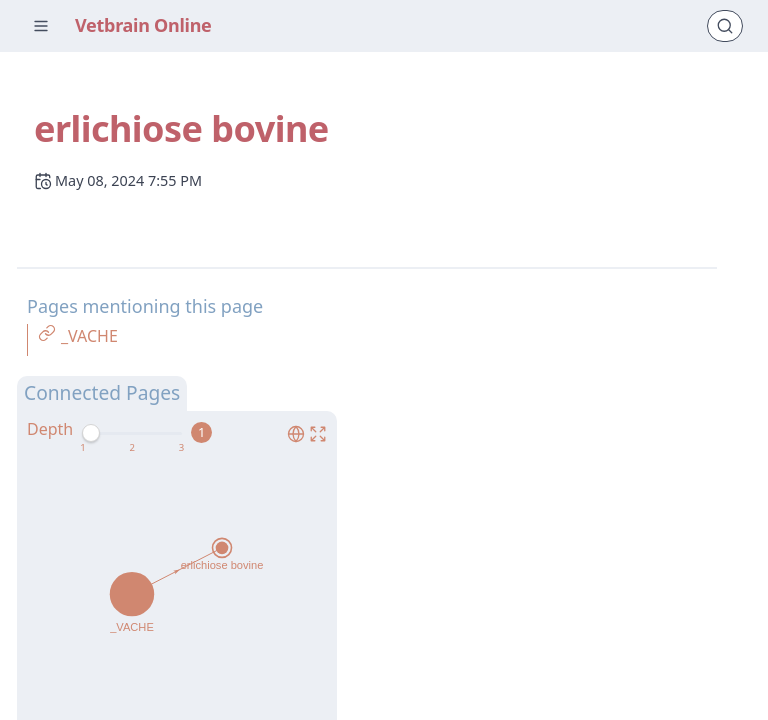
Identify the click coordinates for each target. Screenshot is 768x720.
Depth (50, 429)
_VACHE (89, 336)
